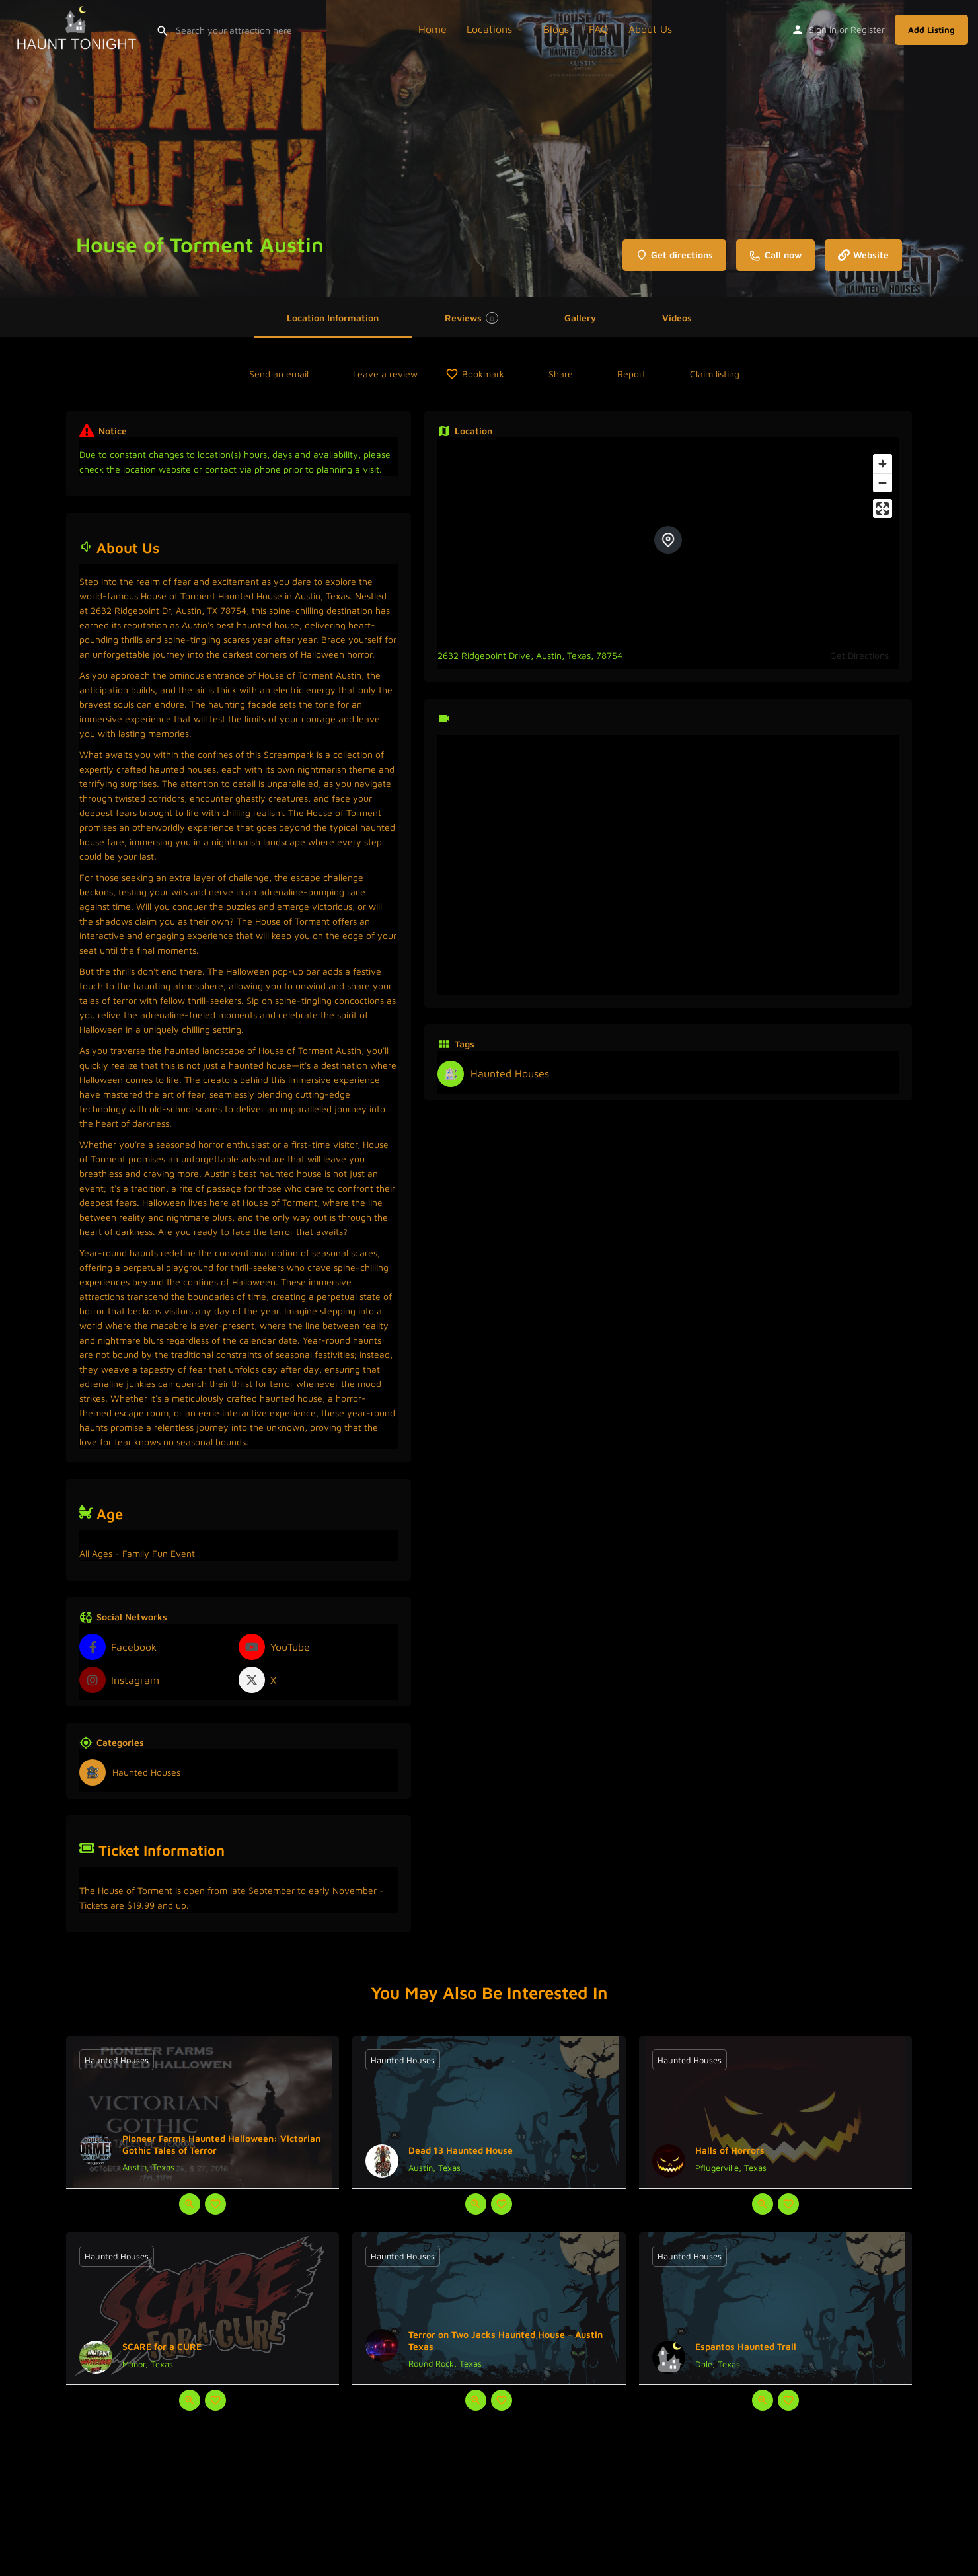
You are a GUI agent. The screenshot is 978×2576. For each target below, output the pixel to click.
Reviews (471, 318)
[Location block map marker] (668, 540)
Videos (677, 317)
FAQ (599, 29)
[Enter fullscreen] (882, 508)
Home (432, 29)
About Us (650, 29)
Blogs (556, 29)
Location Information (333, 317)
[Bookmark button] (215, 2204)
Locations (489, 29)
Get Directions (859, 655)
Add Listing (931, 29)
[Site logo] (78, 28)
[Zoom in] (882, 463)
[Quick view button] (189, 2204)
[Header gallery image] (163, 148)
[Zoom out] (882, 482)
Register (867, 29)
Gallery (580, 317)
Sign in (823, 29)
